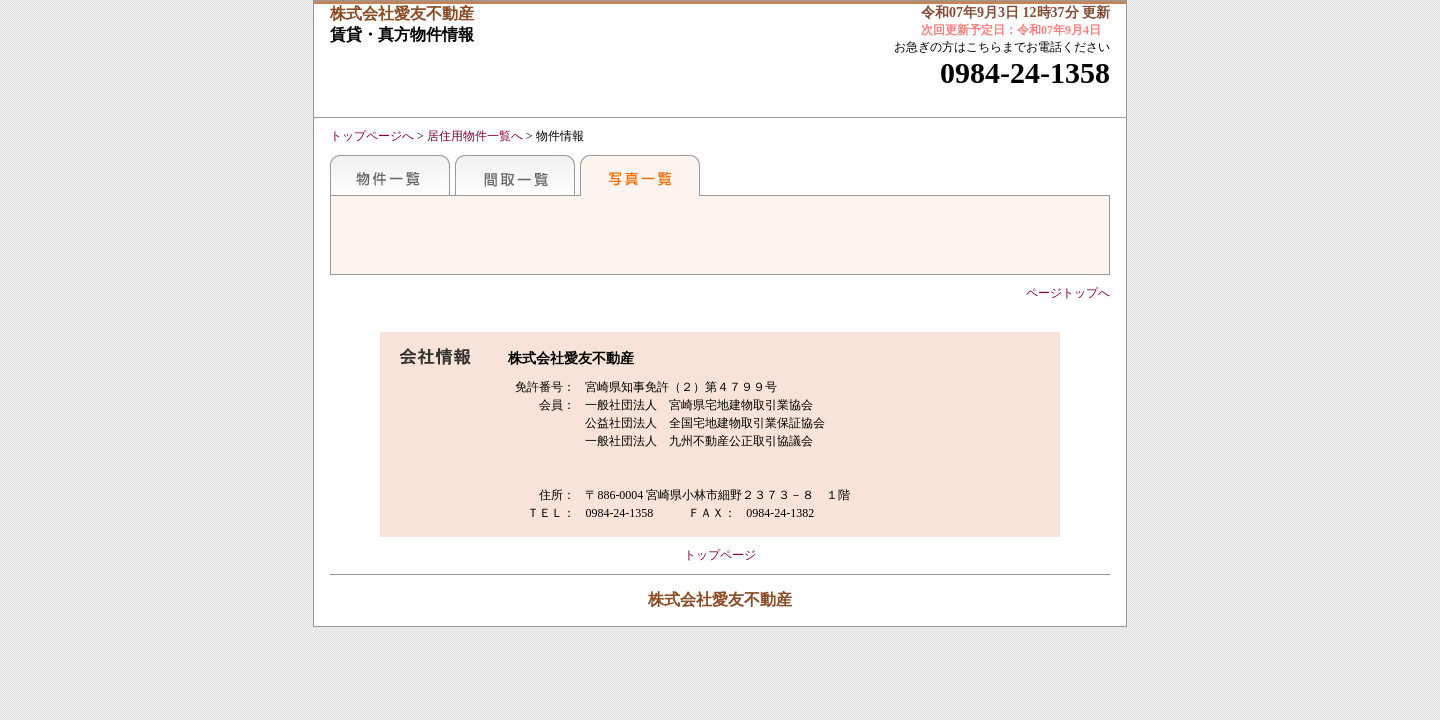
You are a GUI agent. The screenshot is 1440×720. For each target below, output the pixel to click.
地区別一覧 (390, 175)
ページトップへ (1068, 293)
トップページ (720, 555)
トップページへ (372, 136)
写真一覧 (640, 175)
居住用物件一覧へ (475, 136)
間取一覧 (515, 175)
